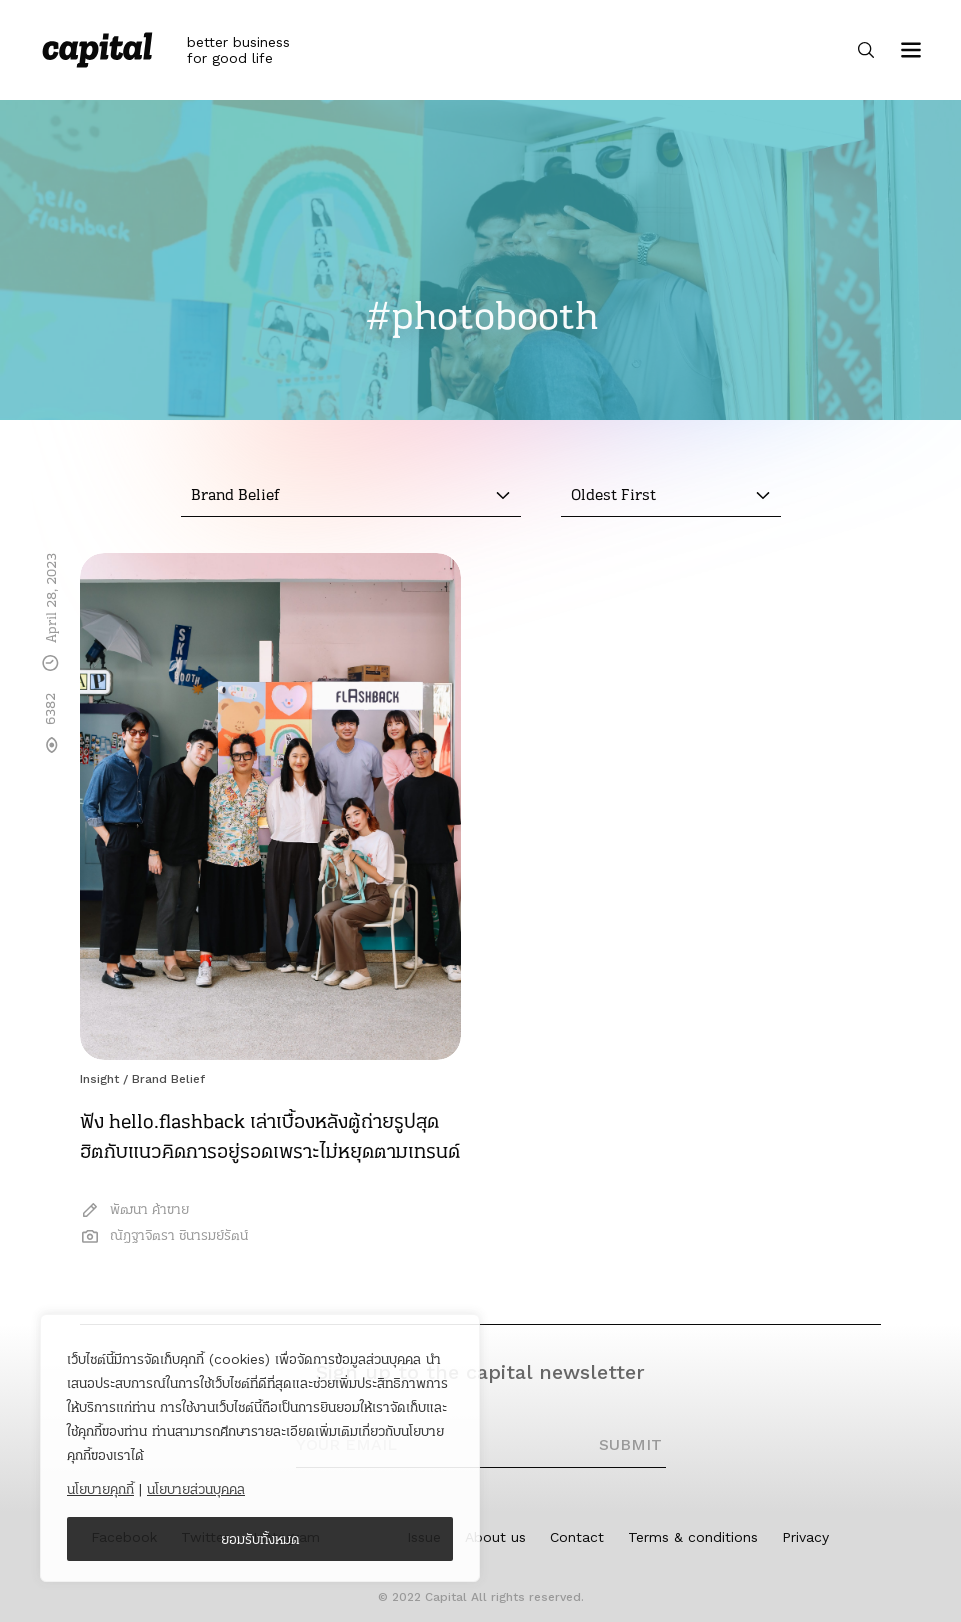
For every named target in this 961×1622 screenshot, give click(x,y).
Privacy (805, 1537)
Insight (99, 1079)
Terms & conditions (693, 1537)
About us (495, 1537)
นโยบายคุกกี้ (100, 1489)
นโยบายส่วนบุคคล (196, 1489)
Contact (577, 1537)
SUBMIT (630, 1444)
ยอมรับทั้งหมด (260, 1539)
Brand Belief (168, 1079)
